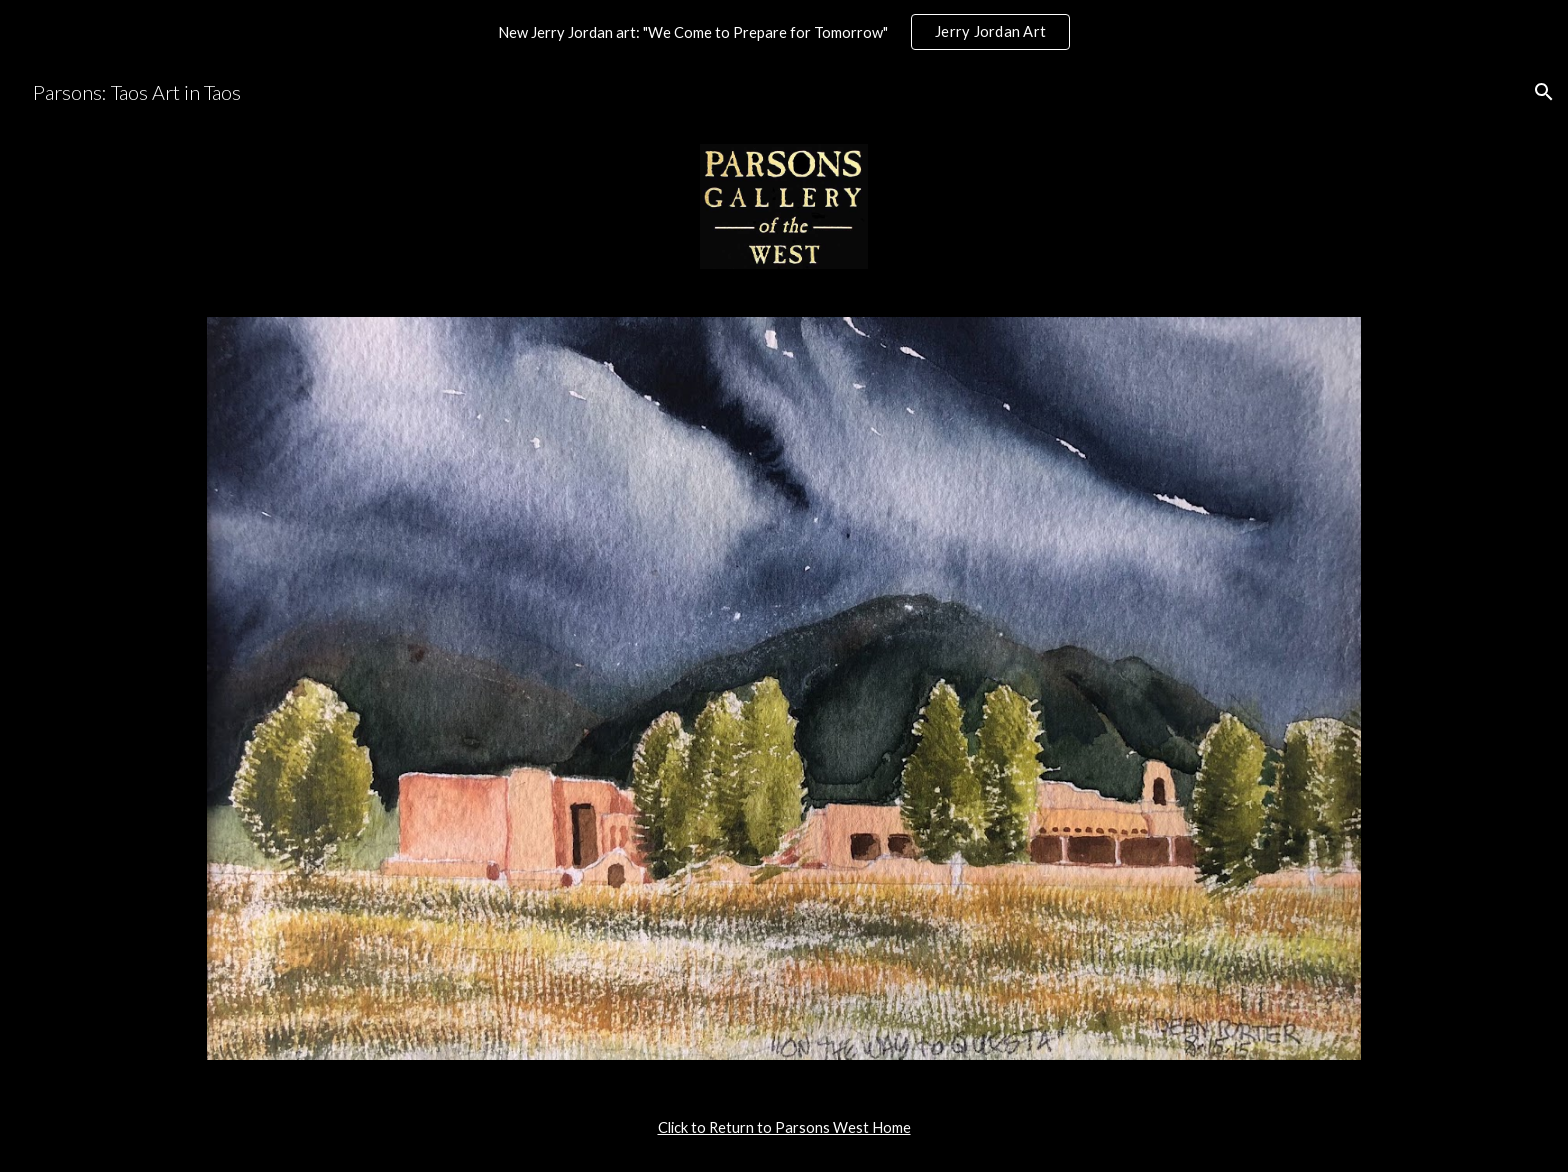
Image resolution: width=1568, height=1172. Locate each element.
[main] (784, 1128)
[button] (1544, 92)
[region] (784, 32)
